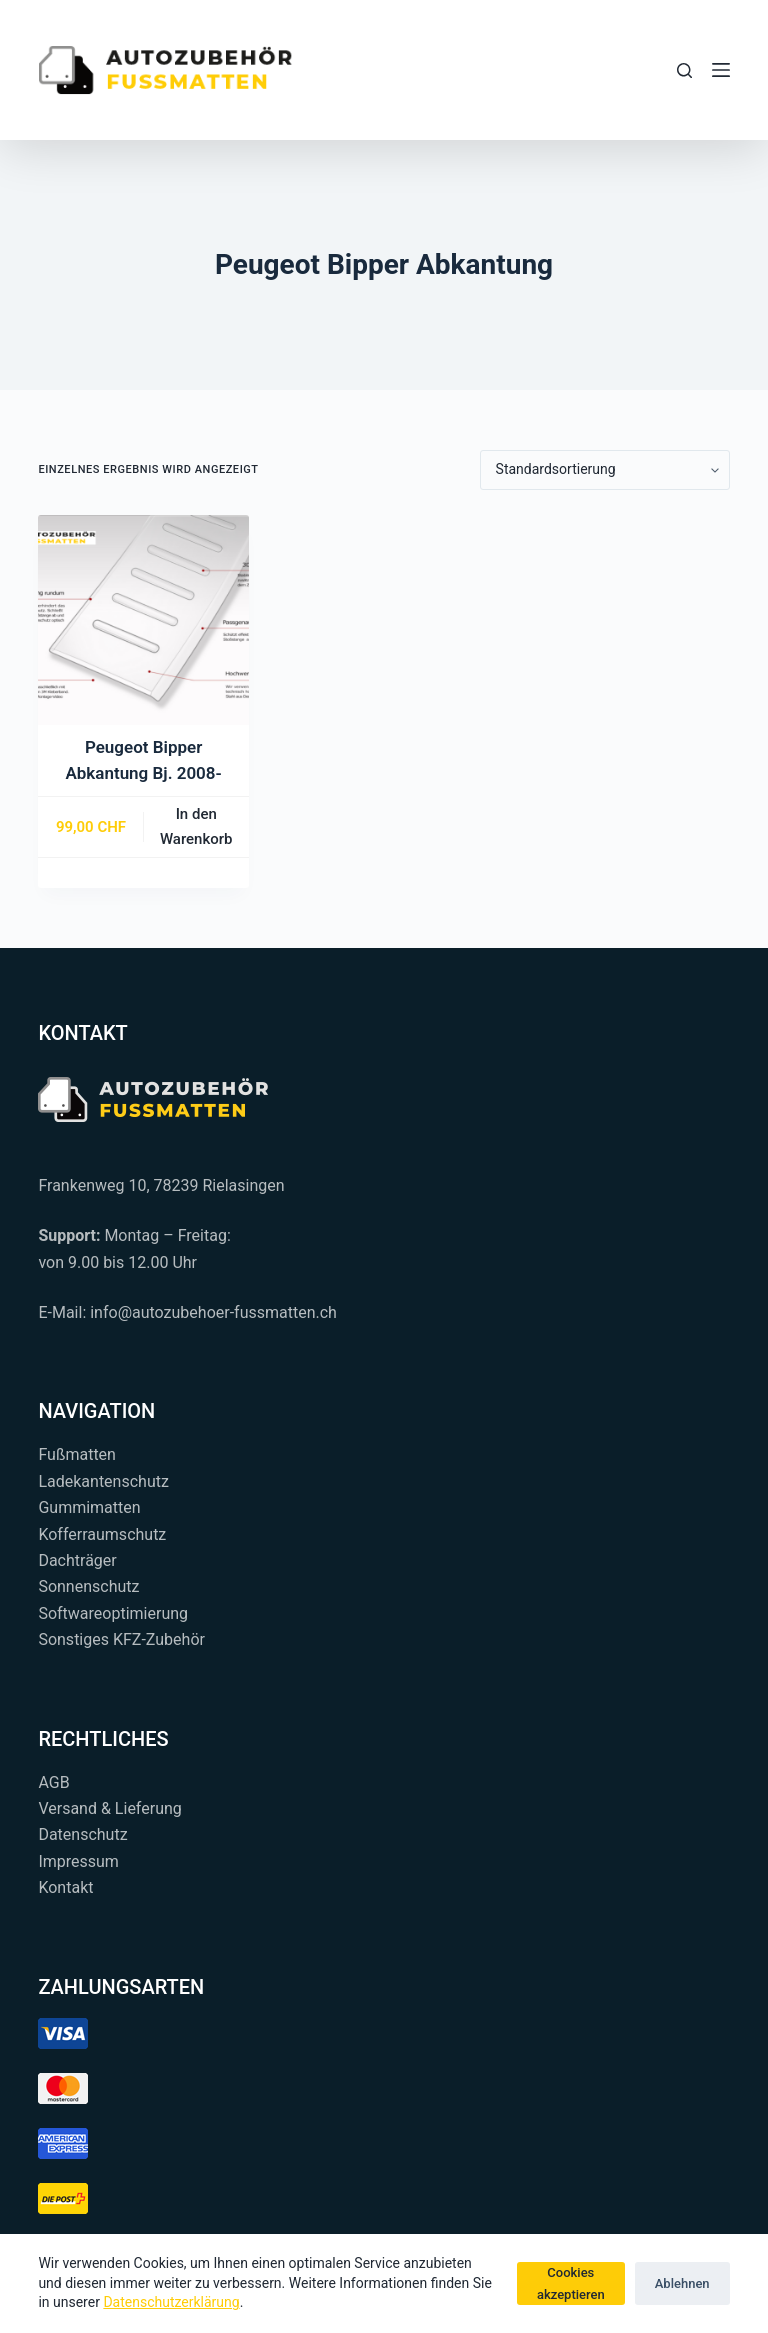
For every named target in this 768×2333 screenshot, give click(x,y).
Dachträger (77, 1560)
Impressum (78, 1861)
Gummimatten (89, 1507)
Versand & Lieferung (109, 1808)
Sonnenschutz (88, 1586)
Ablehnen (682, 2283)
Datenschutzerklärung (171, 2302)
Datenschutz (82, 1834)
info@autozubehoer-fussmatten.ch (213, 1312)
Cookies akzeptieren (571, 2283)
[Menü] (721, 70)
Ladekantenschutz (103, 1481)
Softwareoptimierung (113, 1613)
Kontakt (65, 1887)
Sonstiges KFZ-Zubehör (121, 1639)
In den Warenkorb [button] (196, 826)
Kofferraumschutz (102, 1534)
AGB (53, 1782)
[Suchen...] (684, 70)
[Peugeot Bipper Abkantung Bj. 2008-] (143, 620)
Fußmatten (77, 1454)
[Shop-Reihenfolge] (605, 470)
